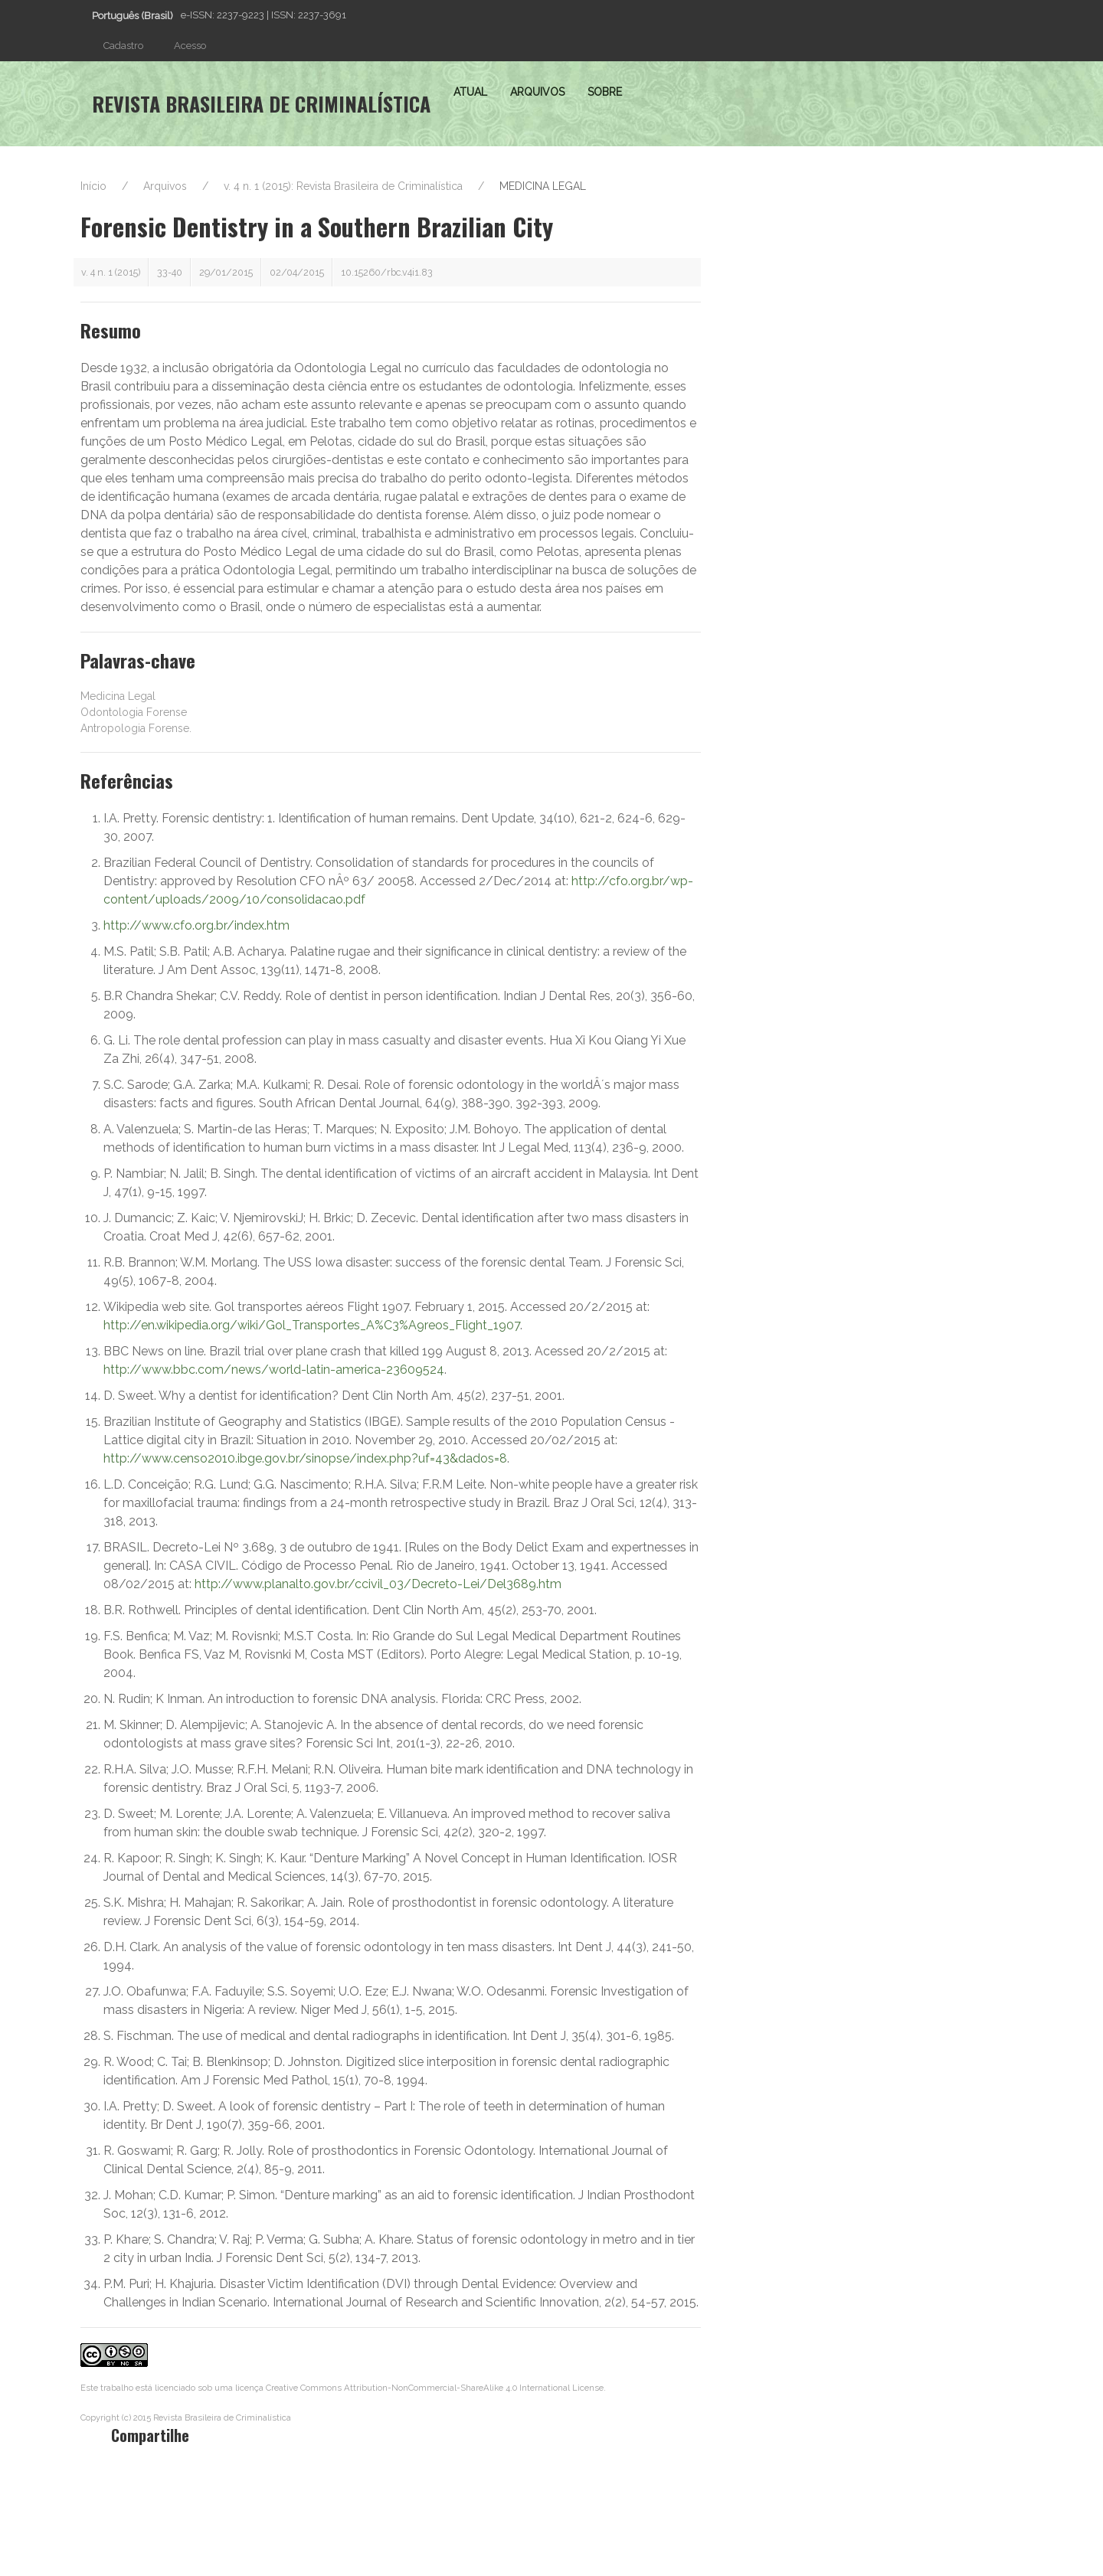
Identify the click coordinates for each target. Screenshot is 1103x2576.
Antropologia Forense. (135, 728)
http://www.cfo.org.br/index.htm (196, 925)
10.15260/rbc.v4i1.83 (387, 272)
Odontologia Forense (133, 712)
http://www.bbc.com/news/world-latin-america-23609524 (273, 1369)
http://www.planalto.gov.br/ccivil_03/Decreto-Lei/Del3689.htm (378, 1584)
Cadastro (123, 45)
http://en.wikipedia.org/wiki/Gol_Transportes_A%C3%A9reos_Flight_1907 (311, 1325)
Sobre (605, 92)
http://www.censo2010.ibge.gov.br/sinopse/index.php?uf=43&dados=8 (305, 1458)
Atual (470, 92)
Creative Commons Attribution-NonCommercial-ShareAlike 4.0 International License (435, 2387)
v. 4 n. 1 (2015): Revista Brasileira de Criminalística (343, 186)
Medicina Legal (117, 696)
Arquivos (537, 92)
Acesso (190, 45)
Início (93, 186)
